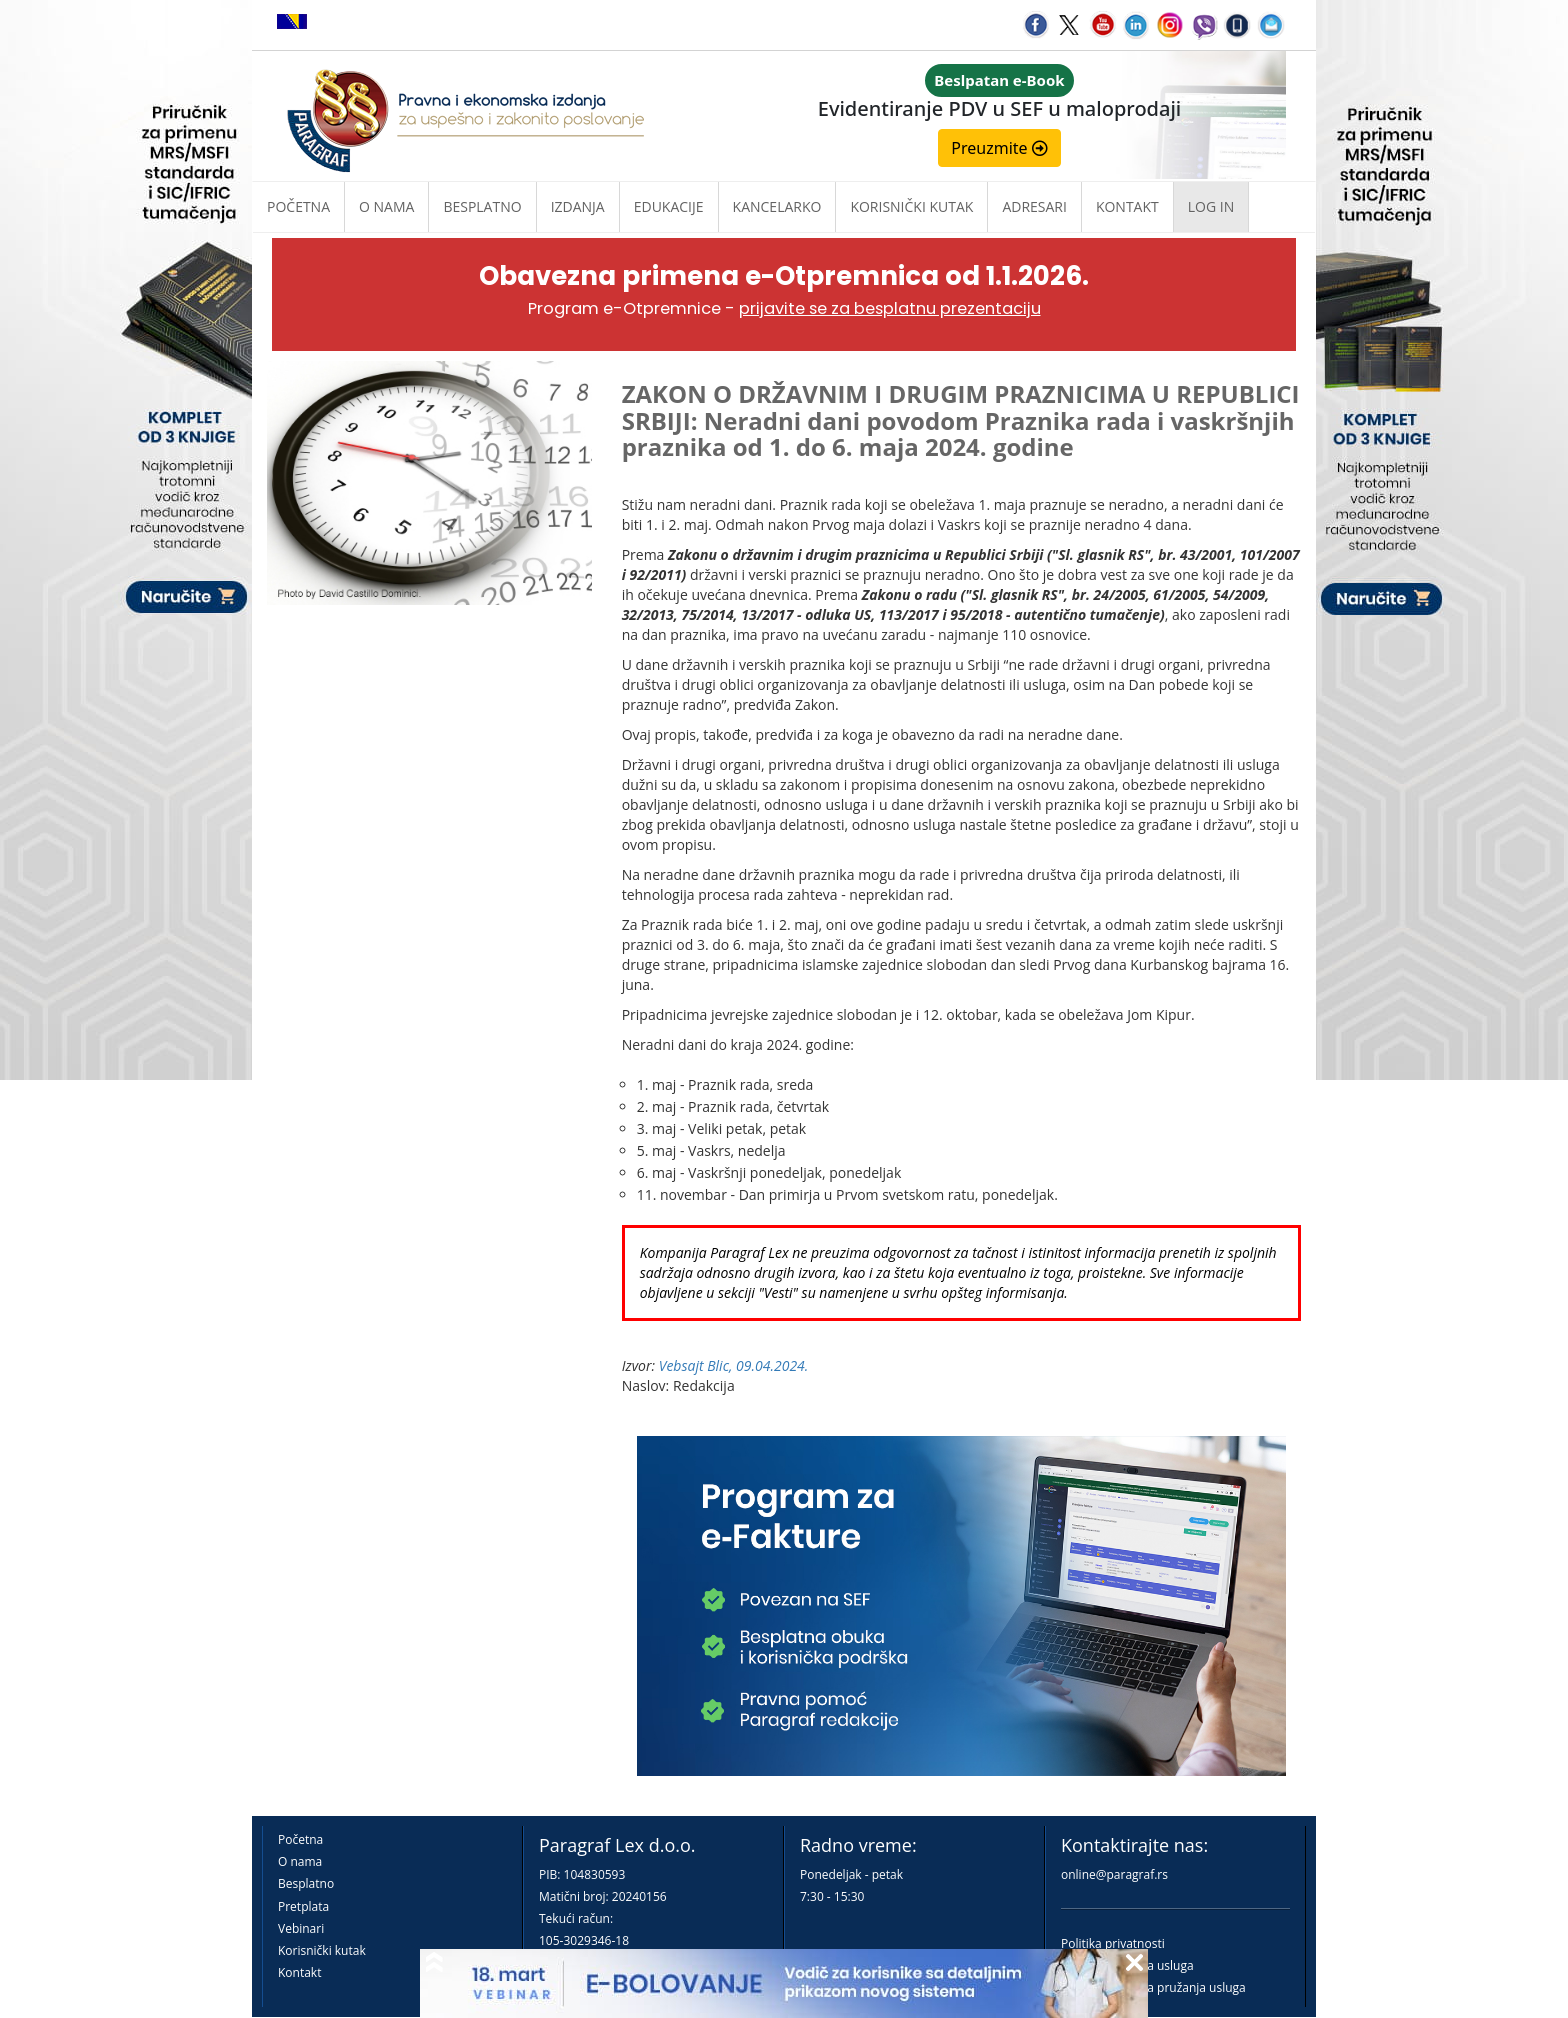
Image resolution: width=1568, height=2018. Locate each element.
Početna (298, 206)
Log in (1211, 206)
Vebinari (301, 1928)
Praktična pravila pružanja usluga (1153, 1987)
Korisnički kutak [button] (911, 206)
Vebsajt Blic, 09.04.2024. (734, 1365)
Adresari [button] (1034, 206)
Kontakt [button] (1127, 206)
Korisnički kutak (322, 1950)
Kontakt (299, 1972)
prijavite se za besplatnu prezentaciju (890, 308)
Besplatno (482, 206)
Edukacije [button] (669, 206)
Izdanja (578, 206)
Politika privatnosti (1113, 1943)
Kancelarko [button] (777, 206)
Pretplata (303, 1906)
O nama (386, 206)
